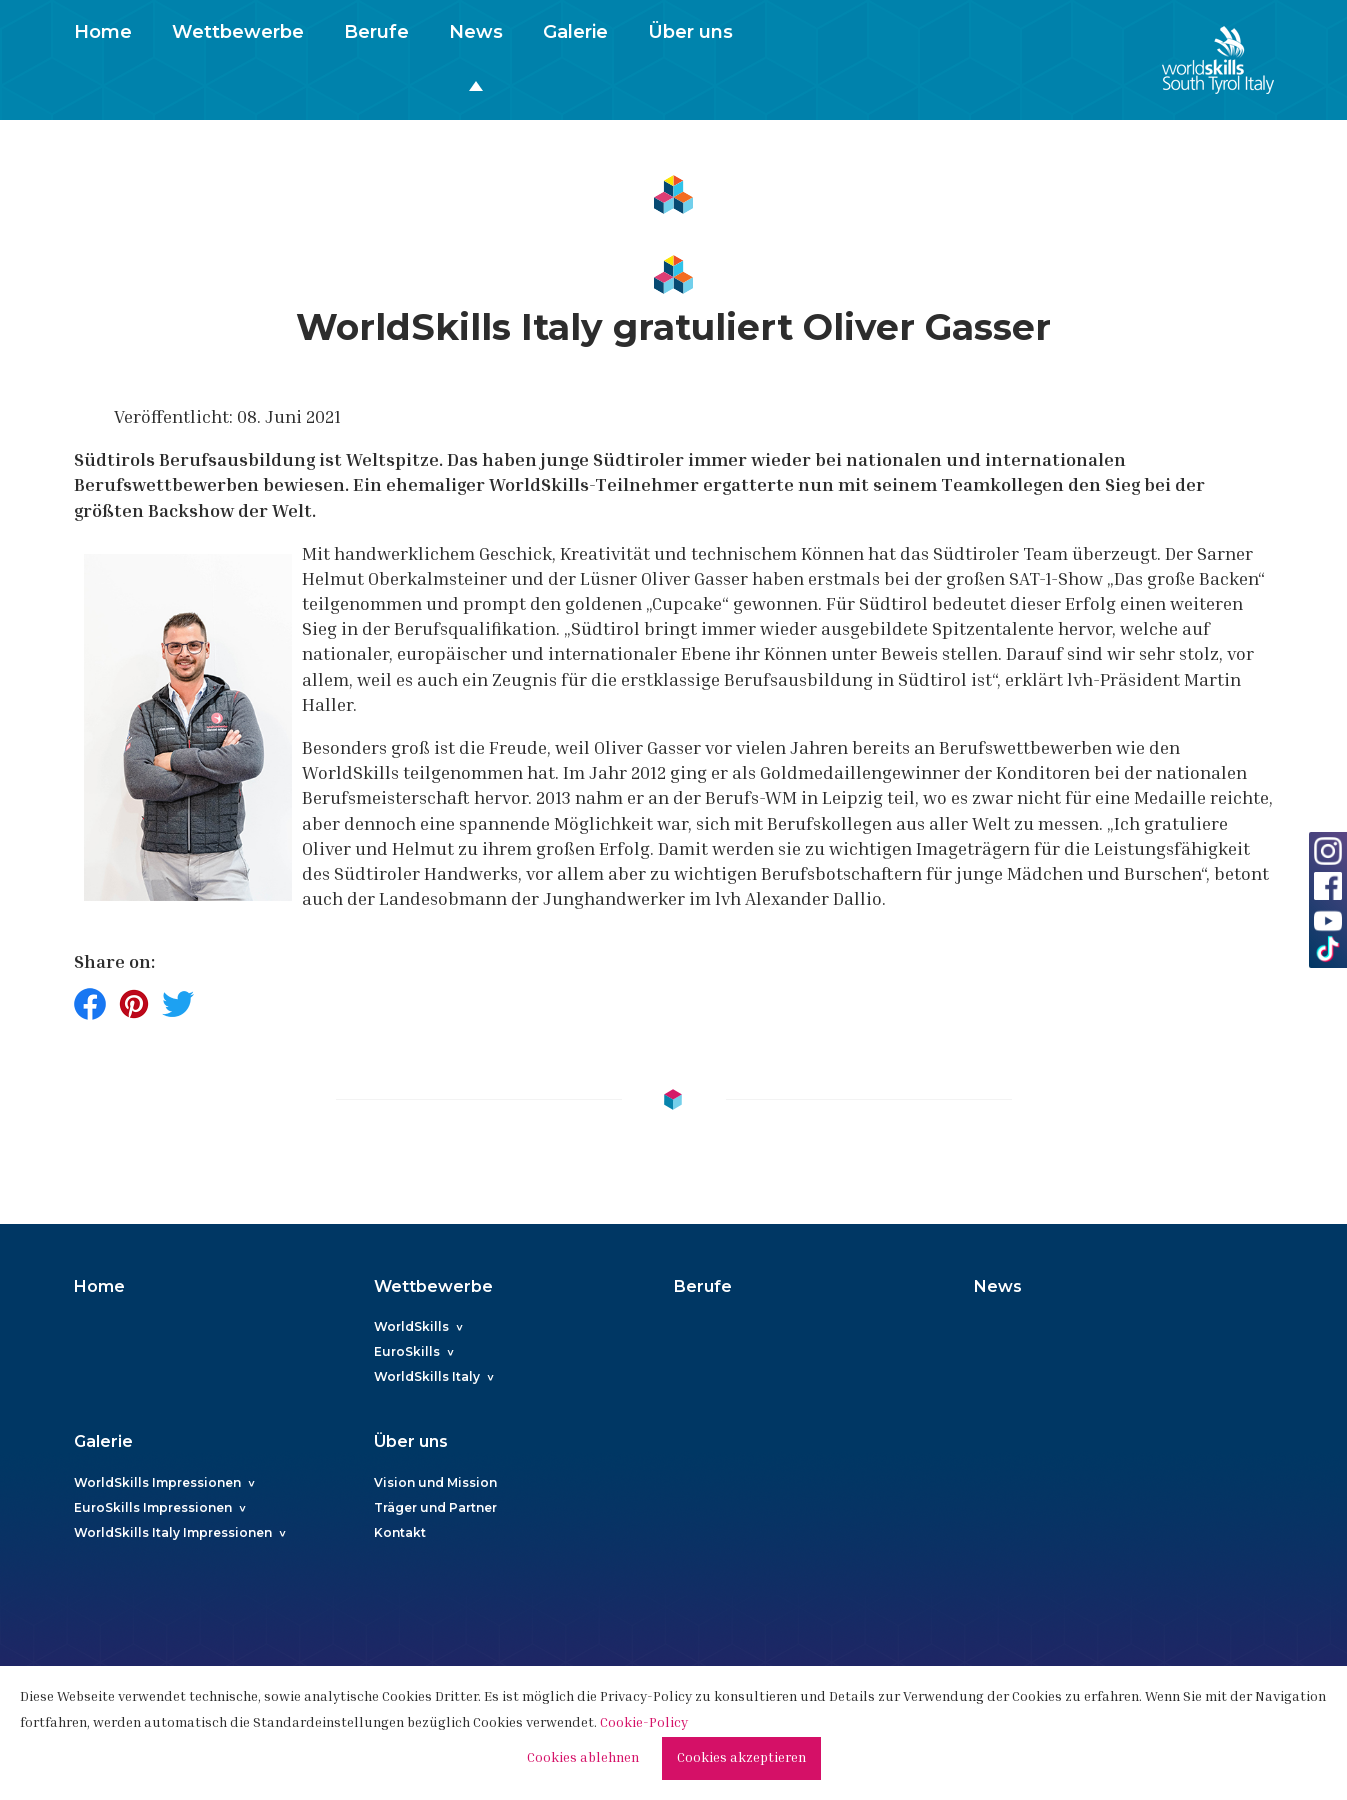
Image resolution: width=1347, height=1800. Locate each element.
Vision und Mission (435, 1482)
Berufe (376, 32)
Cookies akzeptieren (741, 1759)
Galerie (575, 32)
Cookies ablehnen (583, 1759)
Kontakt (400, 1532)
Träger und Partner (435, 1507)
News (476, 32)
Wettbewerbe (238, 32)
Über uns (690, 32)
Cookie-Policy (644, 1724)
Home (103, 32)
